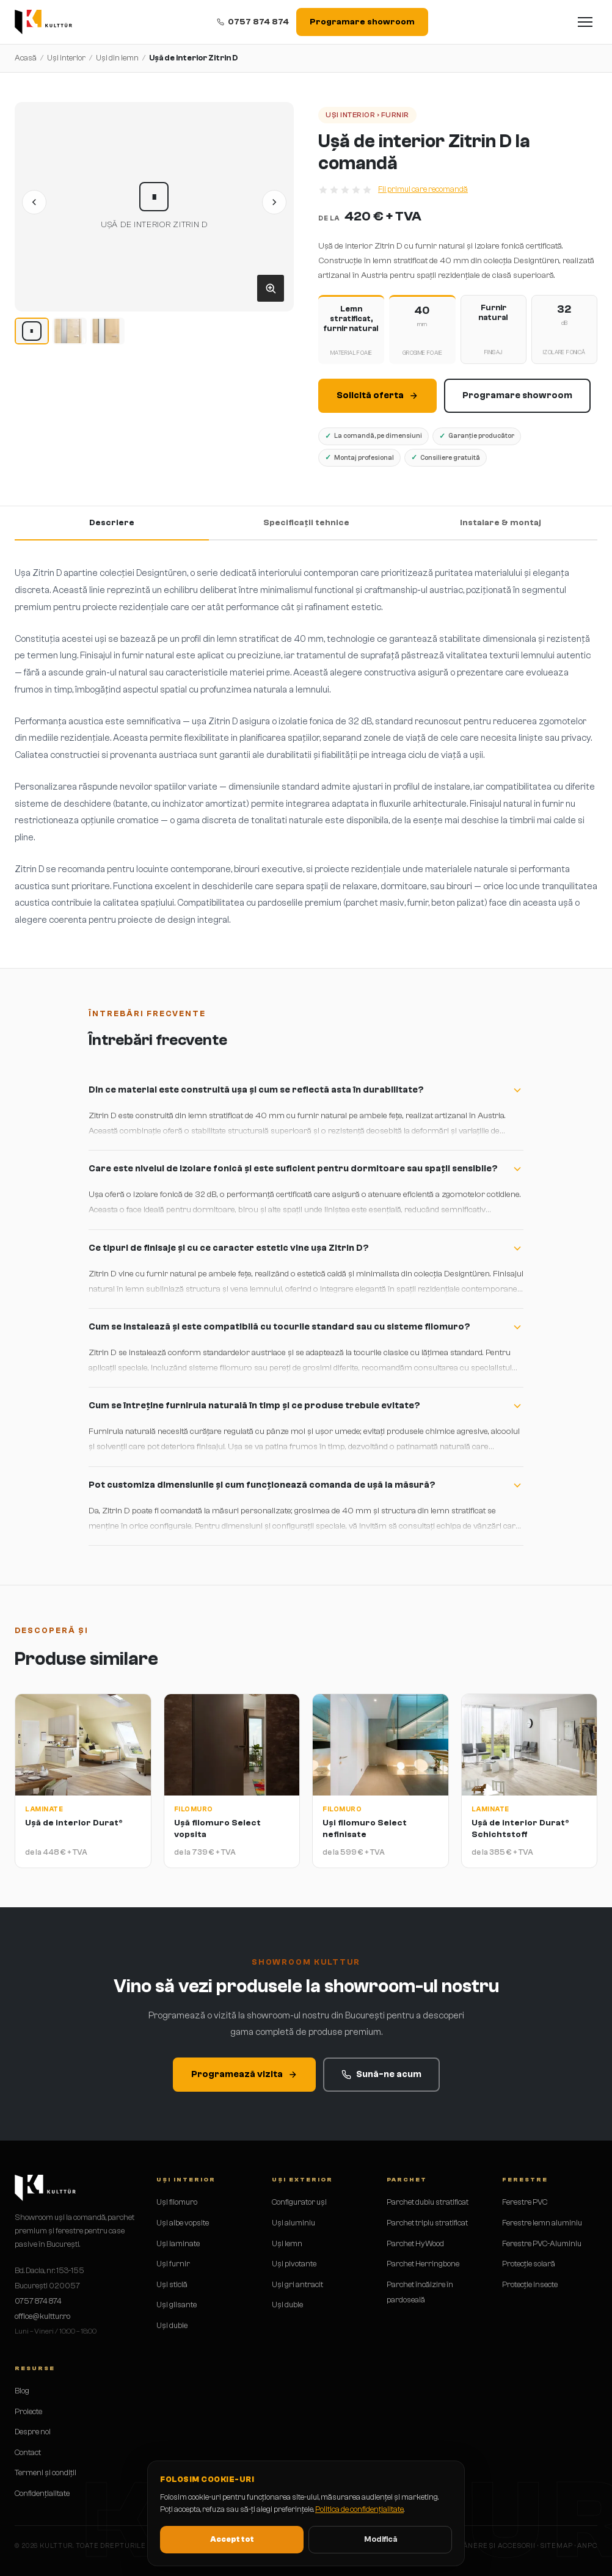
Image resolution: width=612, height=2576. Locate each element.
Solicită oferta (377, 395)
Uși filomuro (176, 2202)
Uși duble (172, 2325)
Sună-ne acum (381, 2074)
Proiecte (28, 2411)
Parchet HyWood (415, 2243)
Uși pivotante (294, 2263)
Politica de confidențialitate (359, 2509)
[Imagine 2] (70, 331)
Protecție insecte (530, 2284)
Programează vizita (244, 2074)
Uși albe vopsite (182, 2222)
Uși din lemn (117, 57)
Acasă (26, 57)
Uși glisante (176, 2304)
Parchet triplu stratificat (427, 2222)
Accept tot (232, 2539)
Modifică (380, 2539)
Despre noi (33, 2431)
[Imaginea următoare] (274, 202)
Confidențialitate (42, 2493)
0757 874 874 (253, 22)
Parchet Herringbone (423, 2263)
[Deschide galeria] (270, 288)
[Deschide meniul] (585, 22)
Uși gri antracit (297, 2284)
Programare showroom (362, 22)
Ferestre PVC (524, 2202)
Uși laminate (178, 2243)
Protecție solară (528, 2263)
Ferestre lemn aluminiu (542, 2222)
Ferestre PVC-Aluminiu (541, 2243)
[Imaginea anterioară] (34, 202)
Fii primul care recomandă (423, 189)
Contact (28, 2452)
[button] (154, 206)
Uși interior (66, 57)
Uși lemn (287, 2243)
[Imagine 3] (107, 331)
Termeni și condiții (45, 2472)
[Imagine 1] (32, 331)
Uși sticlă (172, 2284)
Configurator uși (299, 2202)
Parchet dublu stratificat (427, 2202)
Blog (22, 2390)
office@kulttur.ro (42, 2316)
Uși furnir (173, 2263)
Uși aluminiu (293, 2222)
